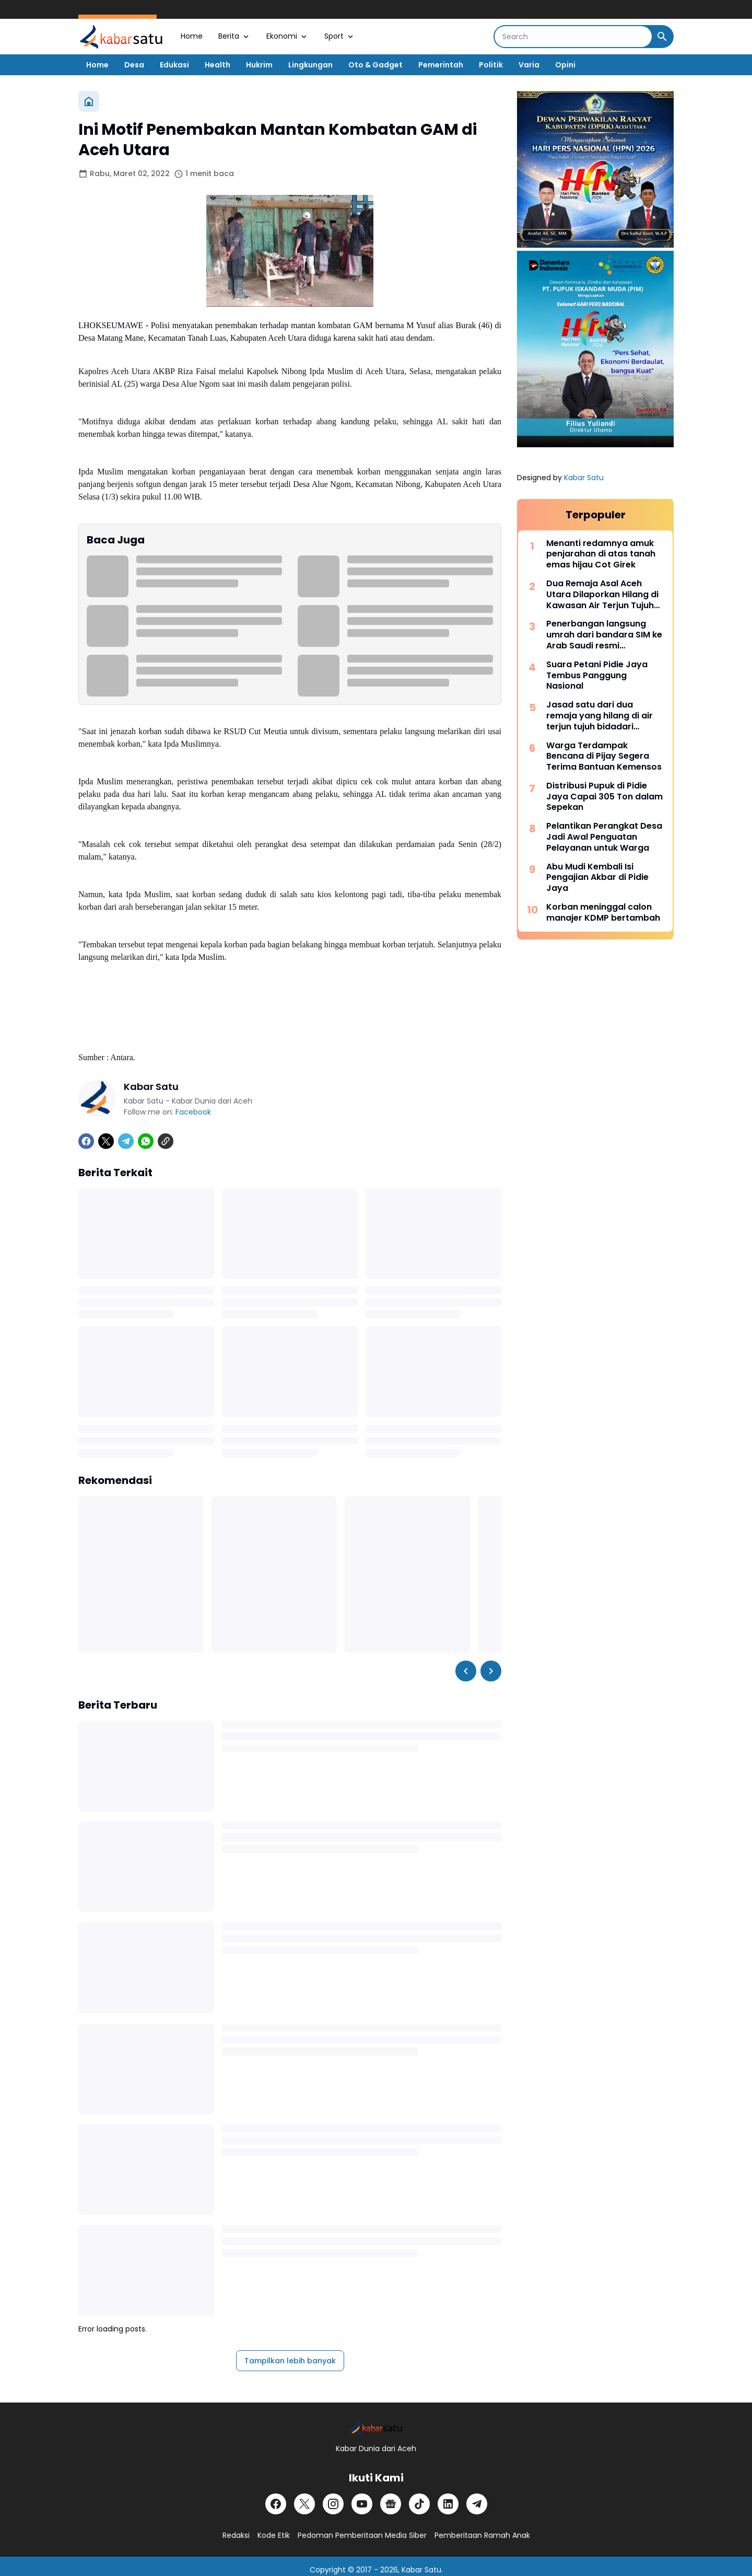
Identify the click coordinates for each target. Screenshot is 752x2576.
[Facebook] (86, 1141)
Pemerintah (440, 65)
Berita (234, 36)
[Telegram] (126, 1141)
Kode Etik (273, 2535)
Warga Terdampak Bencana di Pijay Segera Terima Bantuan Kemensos (604, 756)
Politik (491, 65)
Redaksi (236, 2535)
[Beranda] (88, 101)
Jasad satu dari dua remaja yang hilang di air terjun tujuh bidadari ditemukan (599, 716)
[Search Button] (662, 36)
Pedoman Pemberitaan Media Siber (362, 2535)
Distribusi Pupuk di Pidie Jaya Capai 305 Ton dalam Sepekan (604, 797)
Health (217, 65)
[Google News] (390, 2503)
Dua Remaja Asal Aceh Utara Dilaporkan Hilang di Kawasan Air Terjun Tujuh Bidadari (602, 594)
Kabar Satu (584, 477)
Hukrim (259, 65)
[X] (106, 1141)
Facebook (193, 1112)
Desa (134, 65)
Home (192, 36)
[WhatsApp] (146, 1141)
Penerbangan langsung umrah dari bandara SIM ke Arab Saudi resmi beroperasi (604, 635)
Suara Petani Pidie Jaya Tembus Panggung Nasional (597, 675)
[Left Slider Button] (465, 1671)
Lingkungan (310, 65)
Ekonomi (287, 36)
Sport (339, 36)
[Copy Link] (165, 1141)
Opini (565, 65)
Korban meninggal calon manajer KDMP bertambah (603, 913)
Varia (529, 65)
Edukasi (174, 65)
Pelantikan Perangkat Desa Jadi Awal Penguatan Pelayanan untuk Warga (604, 837)
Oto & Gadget (375, 65)
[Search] (573, 36)
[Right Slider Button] (490, 1671)
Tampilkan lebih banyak (290, 2360)
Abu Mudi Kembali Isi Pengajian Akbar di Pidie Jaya (597, 878)
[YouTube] (361, 2503)
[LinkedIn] (448, 2503)
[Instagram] (333, 2503)
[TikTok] (419, 2503)
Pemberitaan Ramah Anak (482, 2535)
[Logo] (375, 2426)
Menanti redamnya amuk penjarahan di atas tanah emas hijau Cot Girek (600, 554)
